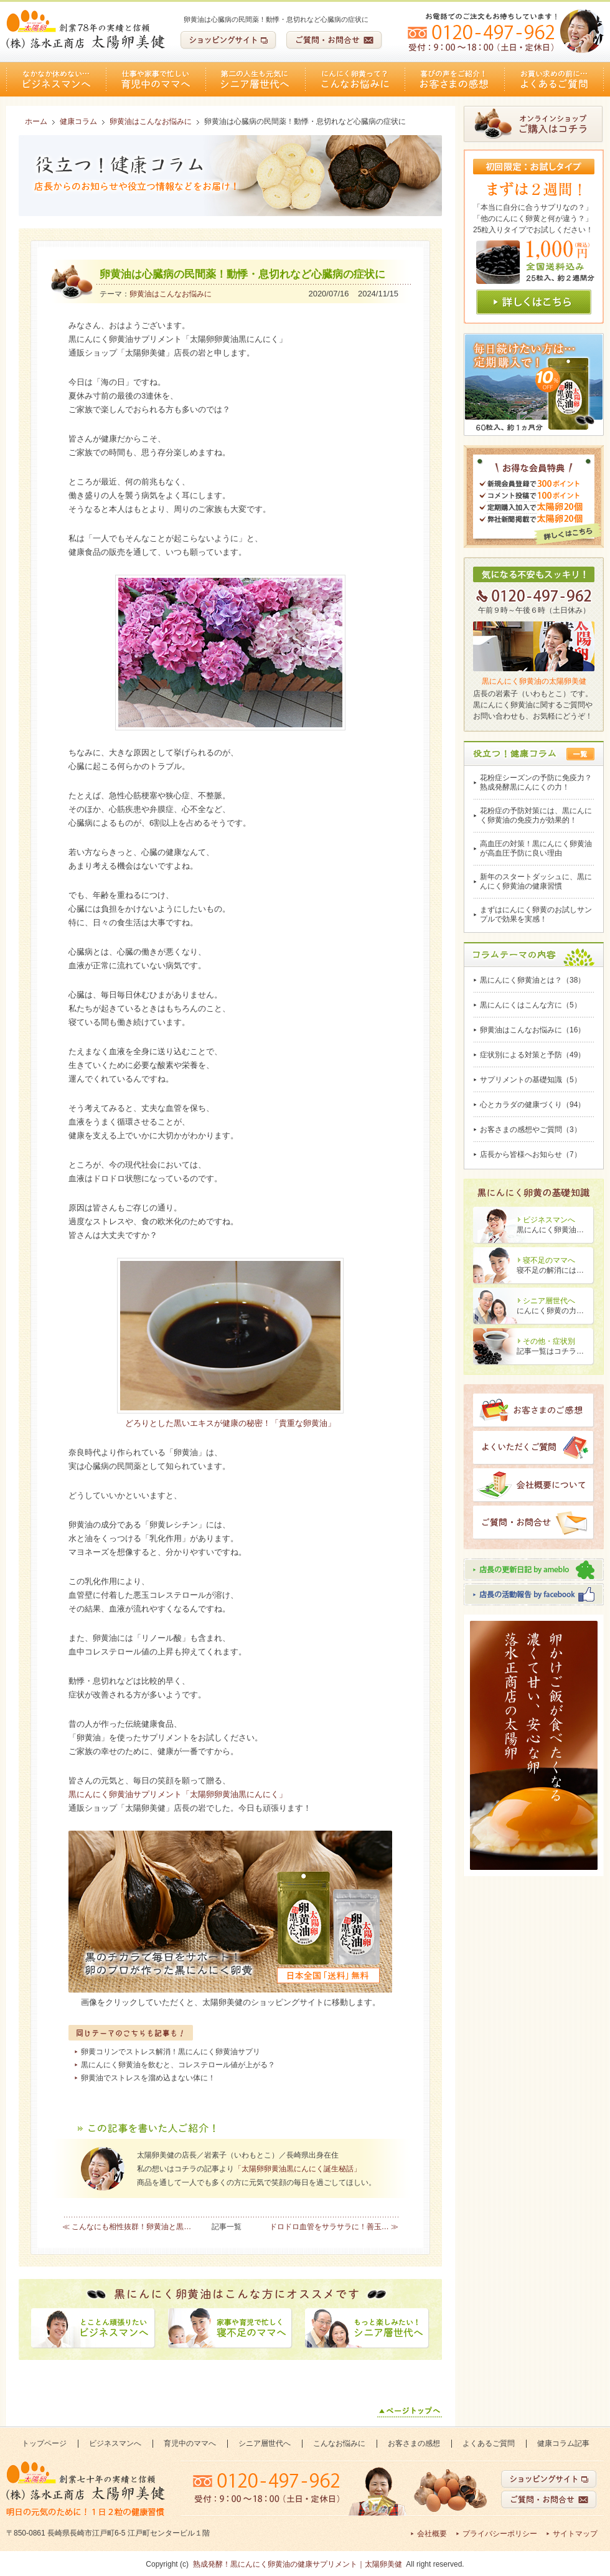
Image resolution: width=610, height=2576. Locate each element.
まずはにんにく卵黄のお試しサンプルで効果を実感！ (536, 914)
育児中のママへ (155, 79)
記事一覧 (227, 2226)
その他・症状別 (549, 1341)
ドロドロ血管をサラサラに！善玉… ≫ (334, 2226)
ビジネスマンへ (56, 79)
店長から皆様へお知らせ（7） (530, 1154)
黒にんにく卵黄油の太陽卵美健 (534, 681)
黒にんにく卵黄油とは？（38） (532, 980)
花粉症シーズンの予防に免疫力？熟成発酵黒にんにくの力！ (536, 782)
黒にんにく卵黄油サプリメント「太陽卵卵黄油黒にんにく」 (177, 1794)
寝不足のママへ (549, 1260)
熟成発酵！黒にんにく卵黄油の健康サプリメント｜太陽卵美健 (297, 2564)
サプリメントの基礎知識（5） (530, 1079)
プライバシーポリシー (499, 2533)
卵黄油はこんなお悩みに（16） (532, 1030)
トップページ (44, 2443)
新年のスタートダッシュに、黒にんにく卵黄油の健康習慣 (536, 881)
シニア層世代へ (255, 79)
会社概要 (432, 2533)
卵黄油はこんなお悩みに (170, 294)
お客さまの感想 (454, 79)
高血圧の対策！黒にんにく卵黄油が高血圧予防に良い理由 (536, 848)
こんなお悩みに (355, 79)
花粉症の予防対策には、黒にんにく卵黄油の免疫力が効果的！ (536, 815)
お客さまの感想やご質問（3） (530, 1129)
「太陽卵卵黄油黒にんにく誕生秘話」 (297, 2168)
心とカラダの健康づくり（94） (532, 1104)
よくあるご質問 (554, 79)
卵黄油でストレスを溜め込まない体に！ (148, 2078)
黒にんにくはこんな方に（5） (530, 1005)
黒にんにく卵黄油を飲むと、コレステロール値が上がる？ (178, 2065)
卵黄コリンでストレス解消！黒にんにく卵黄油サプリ (170, 2051)
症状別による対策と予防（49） (532, 1054)
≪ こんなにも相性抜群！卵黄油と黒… (126, 2226)
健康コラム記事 (563, 2443)
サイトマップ (575, 2533)
